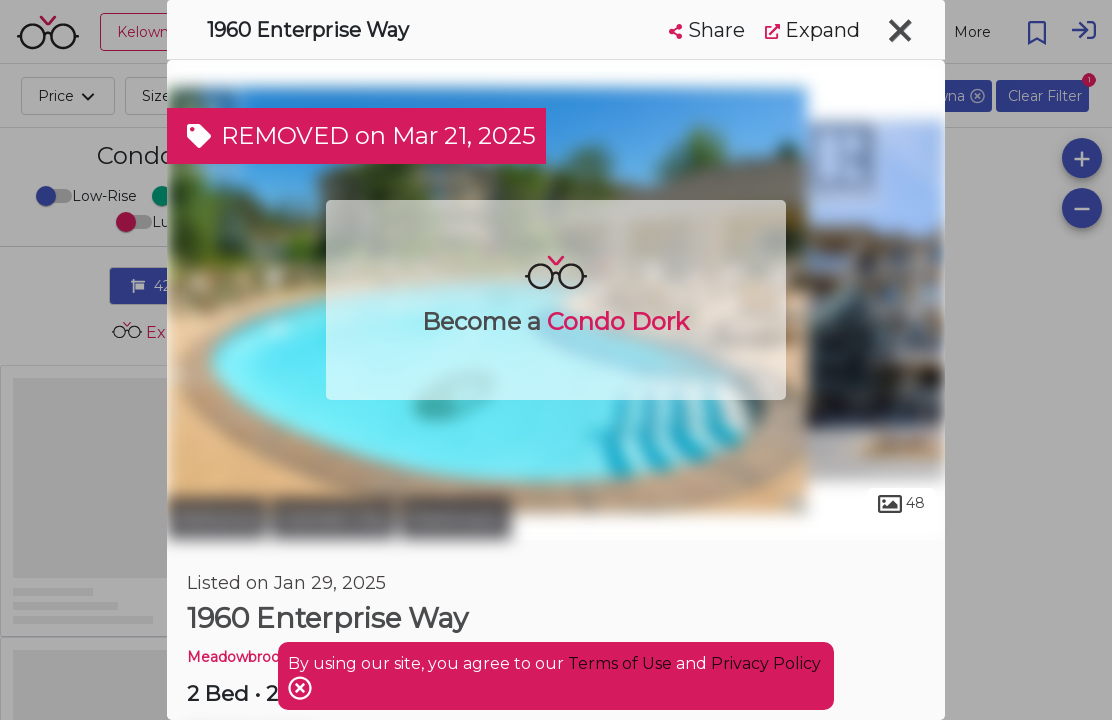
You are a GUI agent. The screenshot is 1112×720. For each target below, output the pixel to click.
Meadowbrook (237, 657)
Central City (333, 518)
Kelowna (216, 518)
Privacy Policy (766, 663)
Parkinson (455, 518)
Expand (812, 30)
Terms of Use (620, 663)
